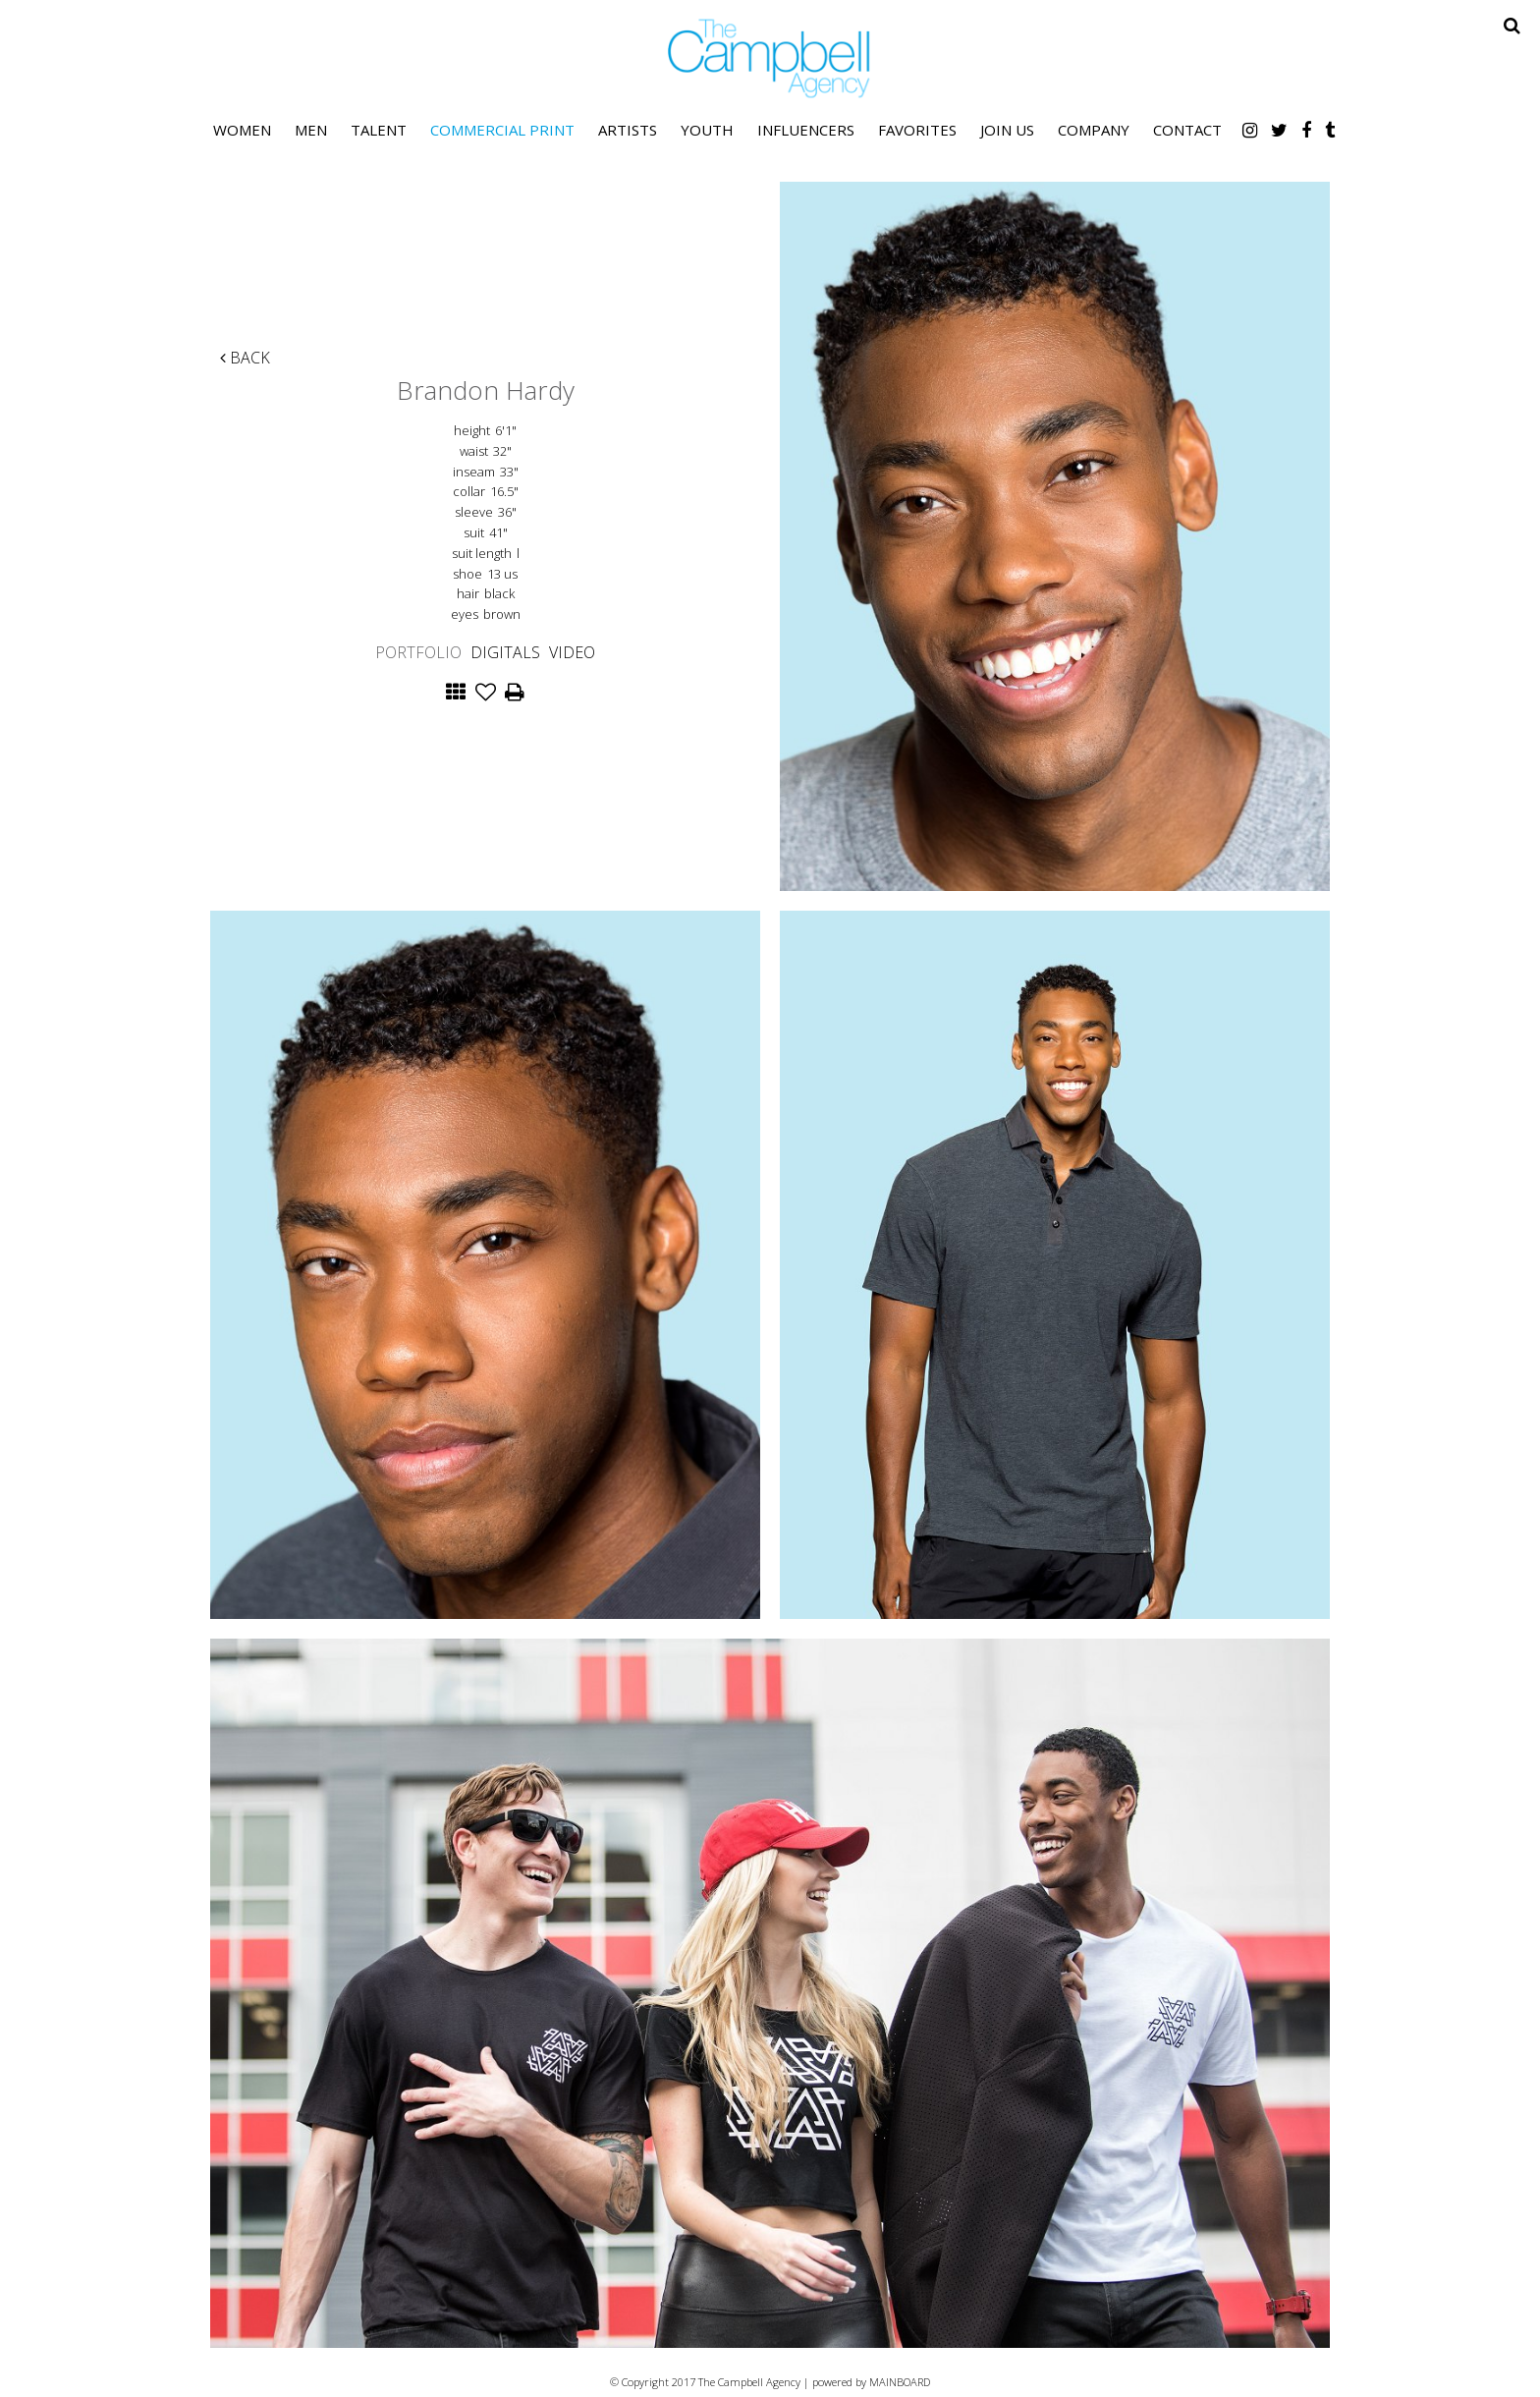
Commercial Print (502, 129)
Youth (707, 129)
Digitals (505, 652)
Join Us (1007, 129)
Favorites (917, 129)
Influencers (805, 129)
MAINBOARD (899, 2381)
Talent (379, 129)
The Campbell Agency (770, 58)
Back (245, 357)
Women (242, 129)
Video (572, 652)
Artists (627, 129)
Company (1093, 129)
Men (311, 129)
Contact (1187, 129)
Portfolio (418, 652)
